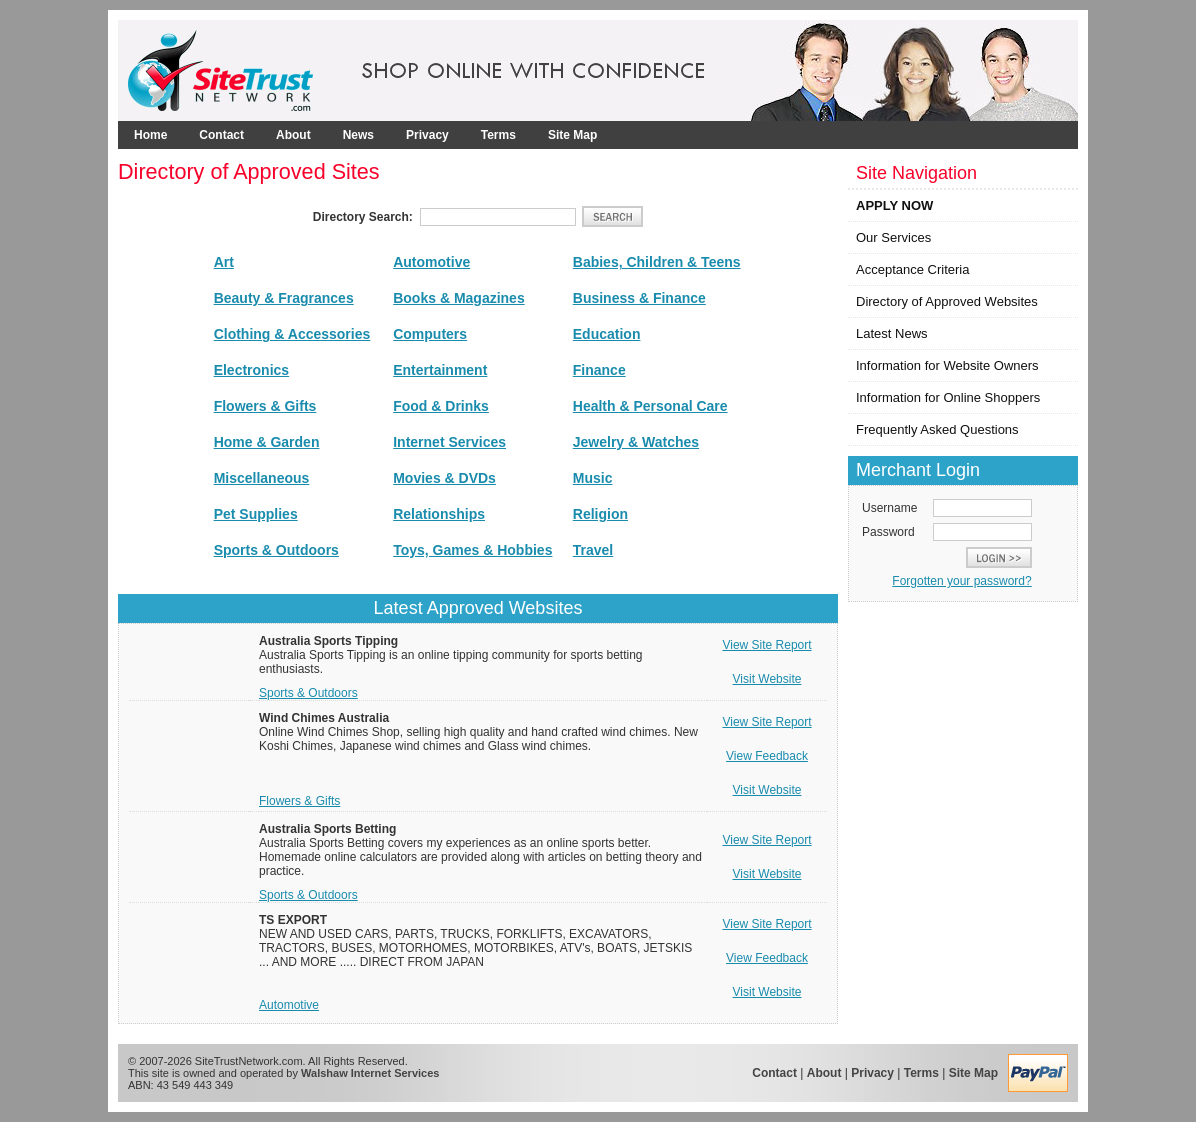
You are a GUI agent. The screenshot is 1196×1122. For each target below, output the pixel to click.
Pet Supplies (256, 514)
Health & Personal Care (650, 406)
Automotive (431, 262)
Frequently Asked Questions (937, 429)
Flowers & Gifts (265, 406)
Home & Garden (267, 442)
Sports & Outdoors (276, 550)
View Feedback (767, 756)
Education (607, 334)
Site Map (572, 135)
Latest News (892, 333)
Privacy (427, 135)
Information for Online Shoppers (948, 397)
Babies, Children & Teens (657, 262)
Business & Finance (639, 298)
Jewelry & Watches (636, 442)
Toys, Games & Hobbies (472, 550)
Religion (600, 514)
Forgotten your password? (961, 581)
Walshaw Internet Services (370, 1073)
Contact (221, 135)
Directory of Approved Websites (947, 301)
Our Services (893, 237)
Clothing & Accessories (292, 334)
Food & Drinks (441, 406)
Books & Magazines (458, 298)
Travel (593, 550)
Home (150, 135)
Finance (599, 370)
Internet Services (449, 442)
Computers (430, 334)
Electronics (251, 370)
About (293, 135)
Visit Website (767, 679)
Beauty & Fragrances (284, 298)
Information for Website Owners (947, 365)
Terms (498, 135)
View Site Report (766, 645)
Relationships (439, 514)
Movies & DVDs (444, 478)
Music (593, 478)
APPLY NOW (894, 205)
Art (224, 262)
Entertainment (440, 370)
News (358, 135)
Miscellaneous (262, 478)
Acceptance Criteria (912, 269)
